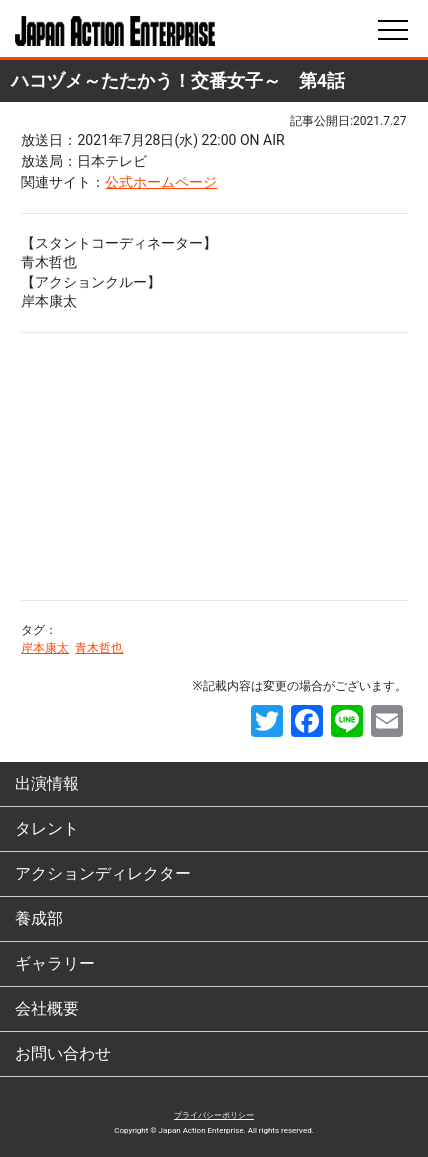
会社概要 (47, 1008)
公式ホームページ (161, 182)
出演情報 (47, 783)
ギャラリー (55, 963)
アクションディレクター (103, 873)
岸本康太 (45, 648)
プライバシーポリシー (214, 1115)
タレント (47, 828)
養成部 (39, 918)
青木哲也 (99, 648)
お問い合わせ (63, 1053)
